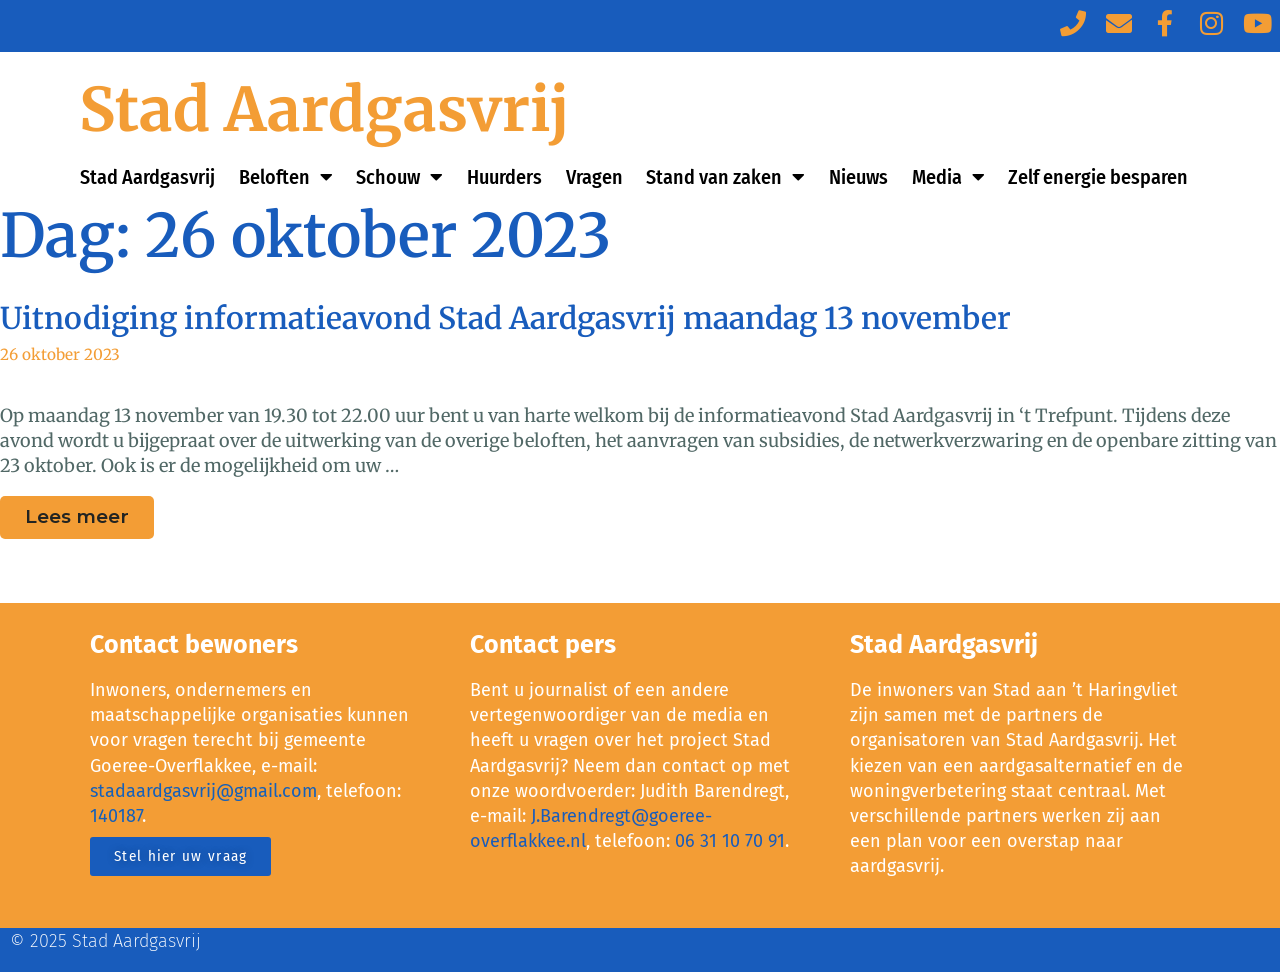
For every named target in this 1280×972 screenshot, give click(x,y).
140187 (116, 816)
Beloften (286, 177)
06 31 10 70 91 (730, 841)
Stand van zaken (725, 177)
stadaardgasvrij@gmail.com (203, 791)
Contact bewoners (194, 645)
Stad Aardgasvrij (324, 109)
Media (948, 177)
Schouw (399, 177)
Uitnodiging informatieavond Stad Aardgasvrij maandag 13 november (505, 318)
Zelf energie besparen (1098, 177)
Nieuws (858, 177)
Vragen (594, 177)
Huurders (504, 177)
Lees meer (89, 512)
